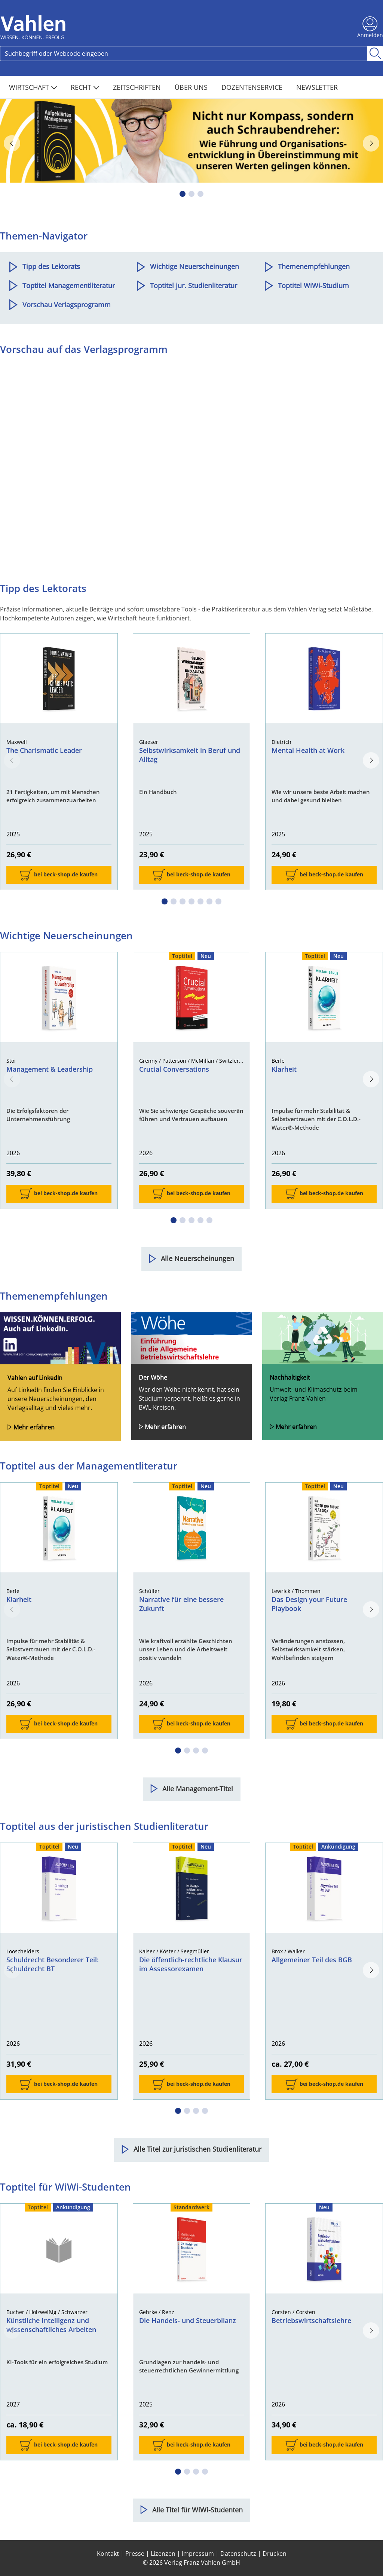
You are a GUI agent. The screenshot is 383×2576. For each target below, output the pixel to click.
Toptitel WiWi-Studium (313, 285)
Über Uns (192, 87)
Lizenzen (163, 2553)
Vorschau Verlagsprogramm (66, 304)
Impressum (198, 2553)
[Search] (184, 53)
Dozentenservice (252, 87)
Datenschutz (238, 2553)
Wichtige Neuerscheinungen (194, 266)
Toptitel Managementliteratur (68, 285)
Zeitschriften (138, 87)
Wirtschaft (33, 87)
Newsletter (317, 87)
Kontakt (108, 2553)
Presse (134, 2553)
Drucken (275, 2553)
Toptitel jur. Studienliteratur (193, 285)
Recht (85, 87)
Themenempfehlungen (314, 266)
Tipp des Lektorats (51, 266)
